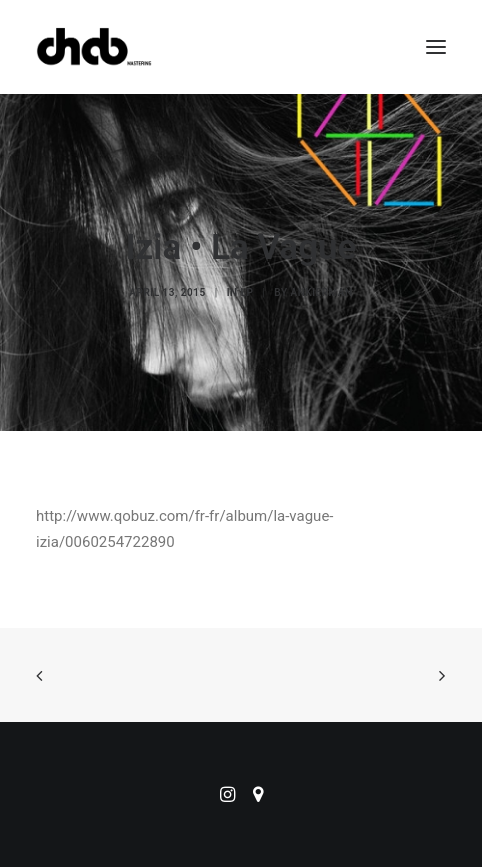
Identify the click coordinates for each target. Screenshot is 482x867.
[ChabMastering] (94, 47)
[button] (436, 47)
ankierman (322, 292)
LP (247, 292)
